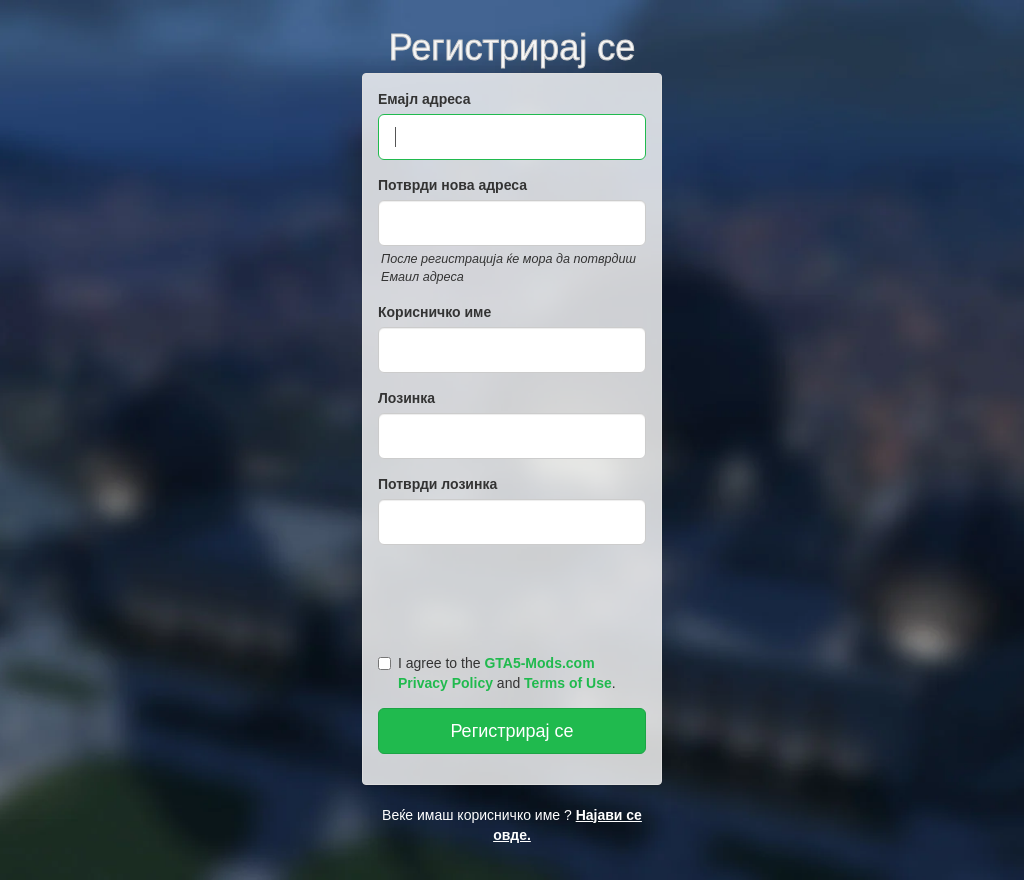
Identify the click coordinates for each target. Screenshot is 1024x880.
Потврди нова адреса (452, 185)
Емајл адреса (424, 99)
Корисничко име (434, 312)
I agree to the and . (497, 673)
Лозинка (406, 398)
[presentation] (515, 595)
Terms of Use (568, 683)
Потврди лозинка (437, 484)
